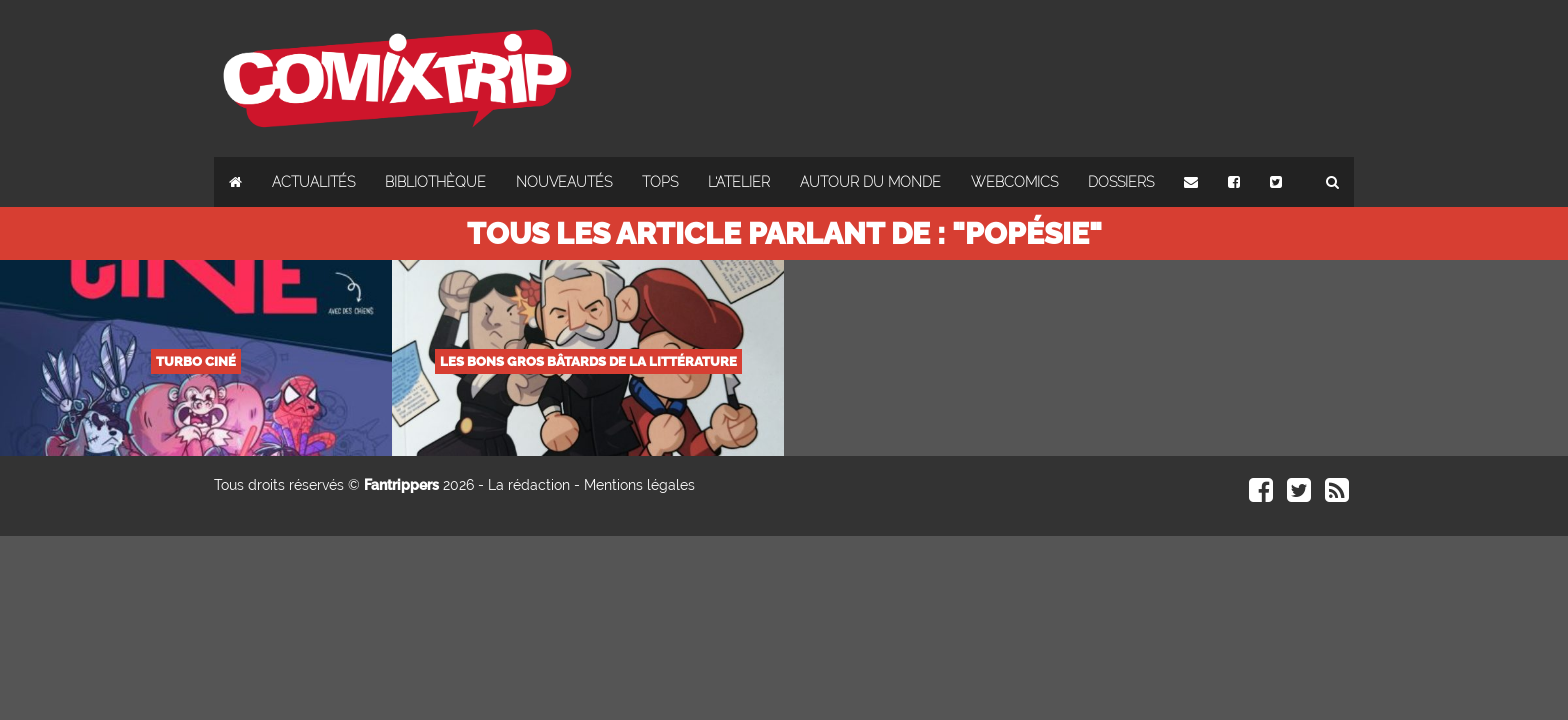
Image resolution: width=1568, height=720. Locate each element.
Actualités (313, 182)
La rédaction (529, 485)
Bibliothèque (435, 182)
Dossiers (1121, 182)
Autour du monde (870, 182)
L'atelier (739, 182)
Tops (660, 182)
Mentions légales (639, 485)
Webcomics (1014, 182)
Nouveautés (564, 182)
